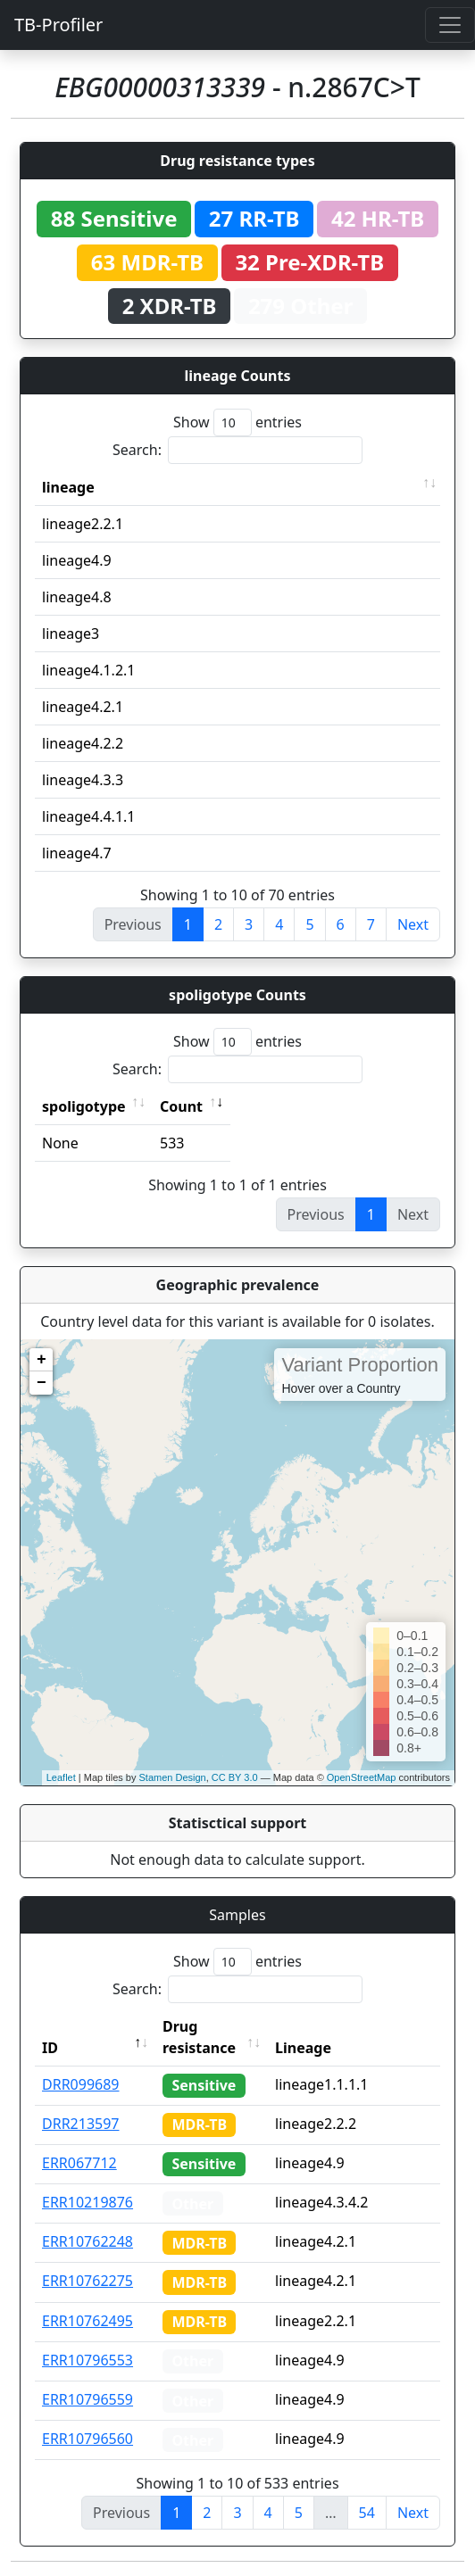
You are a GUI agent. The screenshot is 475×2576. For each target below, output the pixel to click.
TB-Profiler (58, 24)
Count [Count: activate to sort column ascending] (181, 1106)
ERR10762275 (87, 2280)
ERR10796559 (87, 2399)
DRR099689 (81, 2084)
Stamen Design (171, 1777)
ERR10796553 (87, 2360)
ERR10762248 (87, 2241)
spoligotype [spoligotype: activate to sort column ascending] (84, 1106)
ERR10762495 (87, 2321)
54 (367, 2512)
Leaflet (61, 1777)
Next (413, 924)
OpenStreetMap (361, 1777)
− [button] (41, 1383)
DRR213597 (81, 2123)
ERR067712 (79, 2163)
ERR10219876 (87, 2202)
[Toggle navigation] (450, 25)
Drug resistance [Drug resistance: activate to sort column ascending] (199, 2037)
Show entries (237, 422)
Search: (237, 450)
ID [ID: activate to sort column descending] (50, 2048)
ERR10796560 (87, 2438)
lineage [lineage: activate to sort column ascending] (68, 487)
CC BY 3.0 (235, 1777)
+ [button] (41, 1360)
